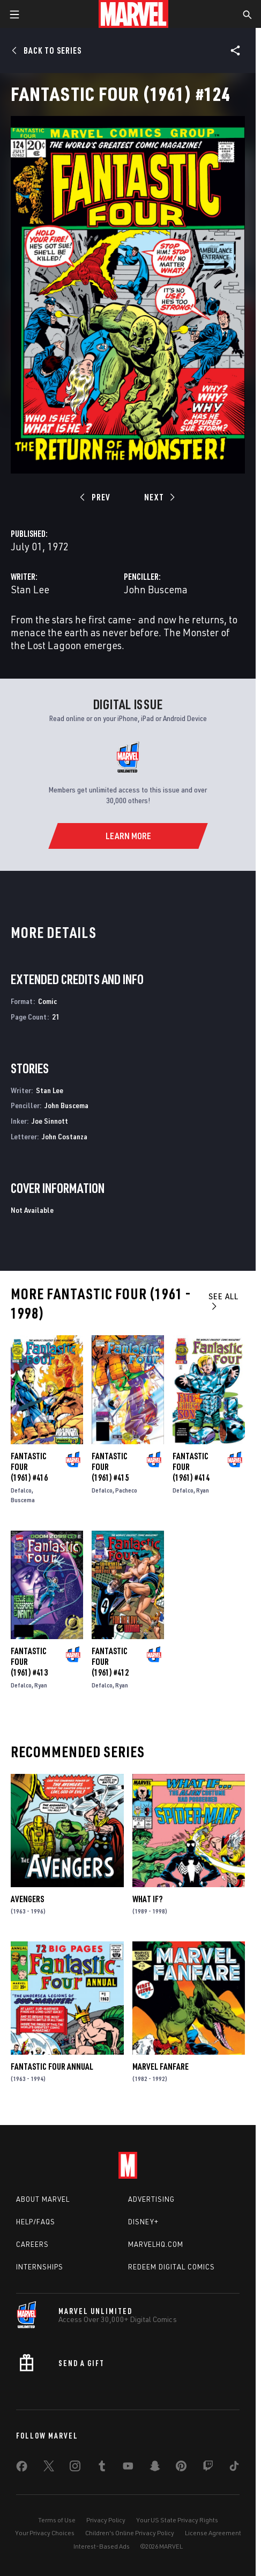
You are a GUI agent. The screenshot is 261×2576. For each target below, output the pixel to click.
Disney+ (143, 2221)
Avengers (27, 1899)
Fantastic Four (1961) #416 (29, 1467)
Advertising (151, 2199)
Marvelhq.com (155, 2244)
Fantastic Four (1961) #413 (29, 1662)
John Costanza (64, 1136)
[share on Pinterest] (181, 2468)
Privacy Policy (105, 2520)
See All (223, 1301)
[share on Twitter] (48, 2468)
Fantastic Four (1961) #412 (110, 1662)
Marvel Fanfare (160, 2066)
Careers (32, 2244)
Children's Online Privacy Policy (129, 2533)
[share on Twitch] (208, 2468)
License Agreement (213, 2533)
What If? (147, 1899)
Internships (39, 2266)
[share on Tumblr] (101, 2468)
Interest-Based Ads (101, 2546)
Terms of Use (57, 2520)
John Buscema (156, 589)
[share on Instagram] (75, 2468)
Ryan (202, 1490)
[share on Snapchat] (155, 2468)
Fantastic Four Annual (52, 2066)
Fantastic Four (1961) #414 (191, 1467)
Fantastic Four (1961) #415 (110, 1467)
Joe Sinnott (50, 1120)
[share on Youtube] (128, 2468)
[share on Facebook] (21, 2468)
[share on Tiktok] (234, 2468)
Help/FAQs (35, 2221)
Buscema (23, 1500)
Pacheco (126, 1490)
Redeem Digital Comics (171, 2266)
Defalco (21, 1490)
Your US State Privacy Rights (177, 2520)
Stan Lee (30, 589)
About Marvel (43, 2199)
